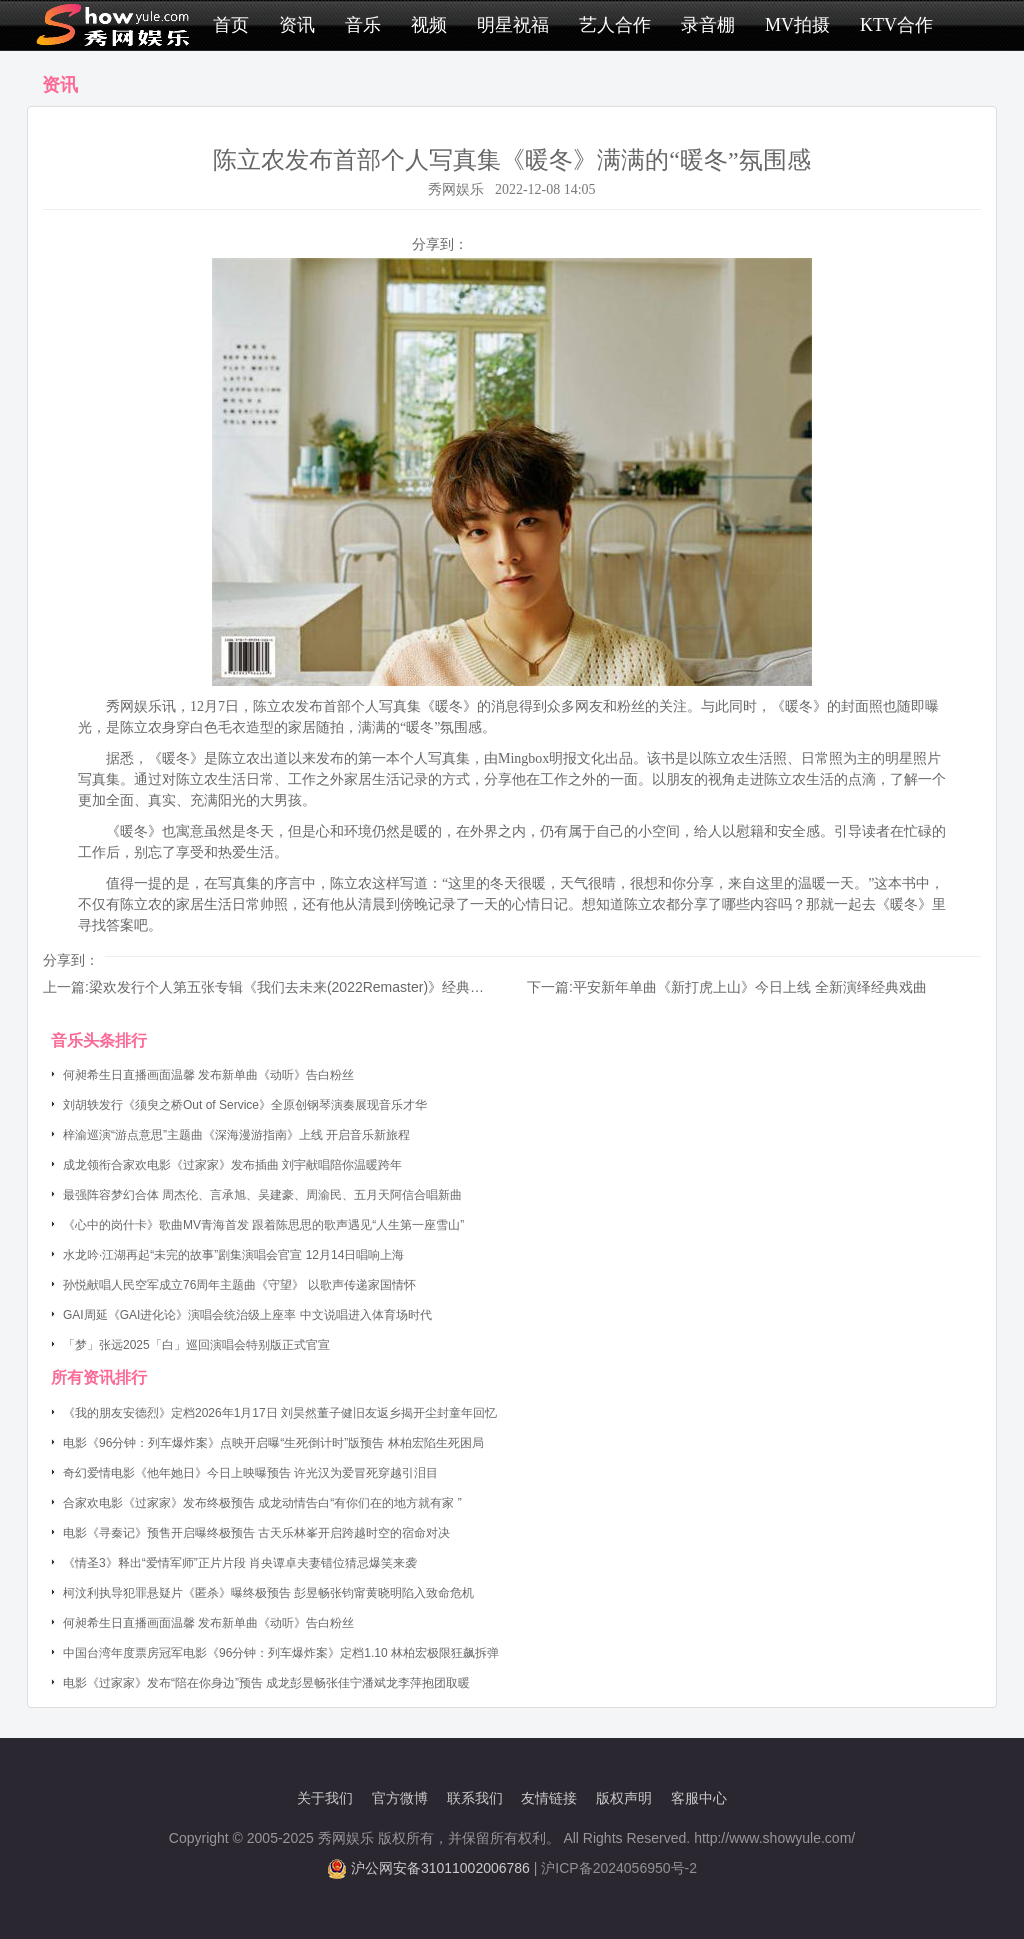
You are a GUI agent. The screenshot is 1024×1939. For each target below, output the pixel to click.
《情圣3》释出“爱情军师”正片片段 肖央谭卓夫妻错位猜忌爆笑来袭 (240, 1563)
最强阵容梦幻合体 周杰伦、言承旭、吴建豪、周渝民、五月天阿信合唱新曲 (262, 1195)
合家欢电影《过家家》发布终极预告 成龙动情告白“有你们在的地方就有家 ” (262, 1503)
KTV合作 (896, 25)
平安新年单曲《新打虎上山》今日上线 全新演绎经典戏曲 (750, 987)
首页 (231, 25)
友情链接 (549, 1798)
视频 (429, 25)
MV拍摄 (797, 25)
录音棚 (708, 25)
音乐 (363, 25)
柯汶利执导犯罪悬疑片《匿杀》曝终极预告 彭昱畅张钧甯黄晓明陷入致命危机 (268, 1593)
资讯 (297, 25)
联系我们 (475, 1798)
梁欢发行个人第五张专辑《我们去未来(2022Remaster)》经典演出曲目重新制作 (335, 987)
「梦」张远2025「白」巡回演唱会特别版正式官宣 (196, 1345)
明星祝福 (513, 25)
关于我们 (325, 1798)
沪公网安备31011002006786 (440, 1868)
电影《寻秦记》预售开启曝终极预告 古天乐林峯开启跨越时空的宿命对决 (256, 1533)
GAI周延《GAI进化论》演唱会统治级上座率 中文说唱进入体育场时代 (247, 1315)
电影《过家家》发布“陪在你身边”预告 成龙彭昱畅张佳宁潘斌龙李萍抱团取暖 (266, 1683)
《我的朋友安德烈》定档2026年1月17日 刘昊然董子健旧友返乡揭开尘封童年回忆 (280, 1413)
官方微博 (400, 1798)
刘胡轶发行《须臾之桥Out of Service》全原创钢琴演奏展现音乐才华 (245, 1105)
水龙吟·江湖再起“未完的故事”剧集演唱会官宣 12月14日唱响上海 (233, 1255)
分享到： (440, 244)
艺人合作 (615, 25)
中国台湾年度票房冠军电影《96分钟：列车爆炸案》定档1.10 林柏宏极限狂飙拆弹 (281, 1653)
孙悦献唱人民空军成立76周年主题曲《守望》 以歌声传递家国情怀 (239, 1285)
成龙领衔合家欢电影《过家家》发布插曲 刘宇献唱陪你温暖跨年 (232, 1165)
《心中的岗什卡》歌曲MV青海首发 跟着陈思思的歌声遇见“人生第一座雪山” (263, 1225)
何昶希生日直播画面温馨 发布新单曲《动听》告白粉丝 (208, 1075)
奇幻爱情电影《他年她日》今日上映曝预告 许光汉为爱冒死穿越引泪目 (250, 1473)
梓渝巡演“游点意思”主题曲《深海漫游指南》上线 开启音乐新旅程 (236, 1135)
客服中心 (699, 1798)
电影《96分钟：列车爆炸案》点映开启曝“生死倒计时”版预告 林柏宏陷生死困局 (273, 1443)
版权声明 (624, 1798)
